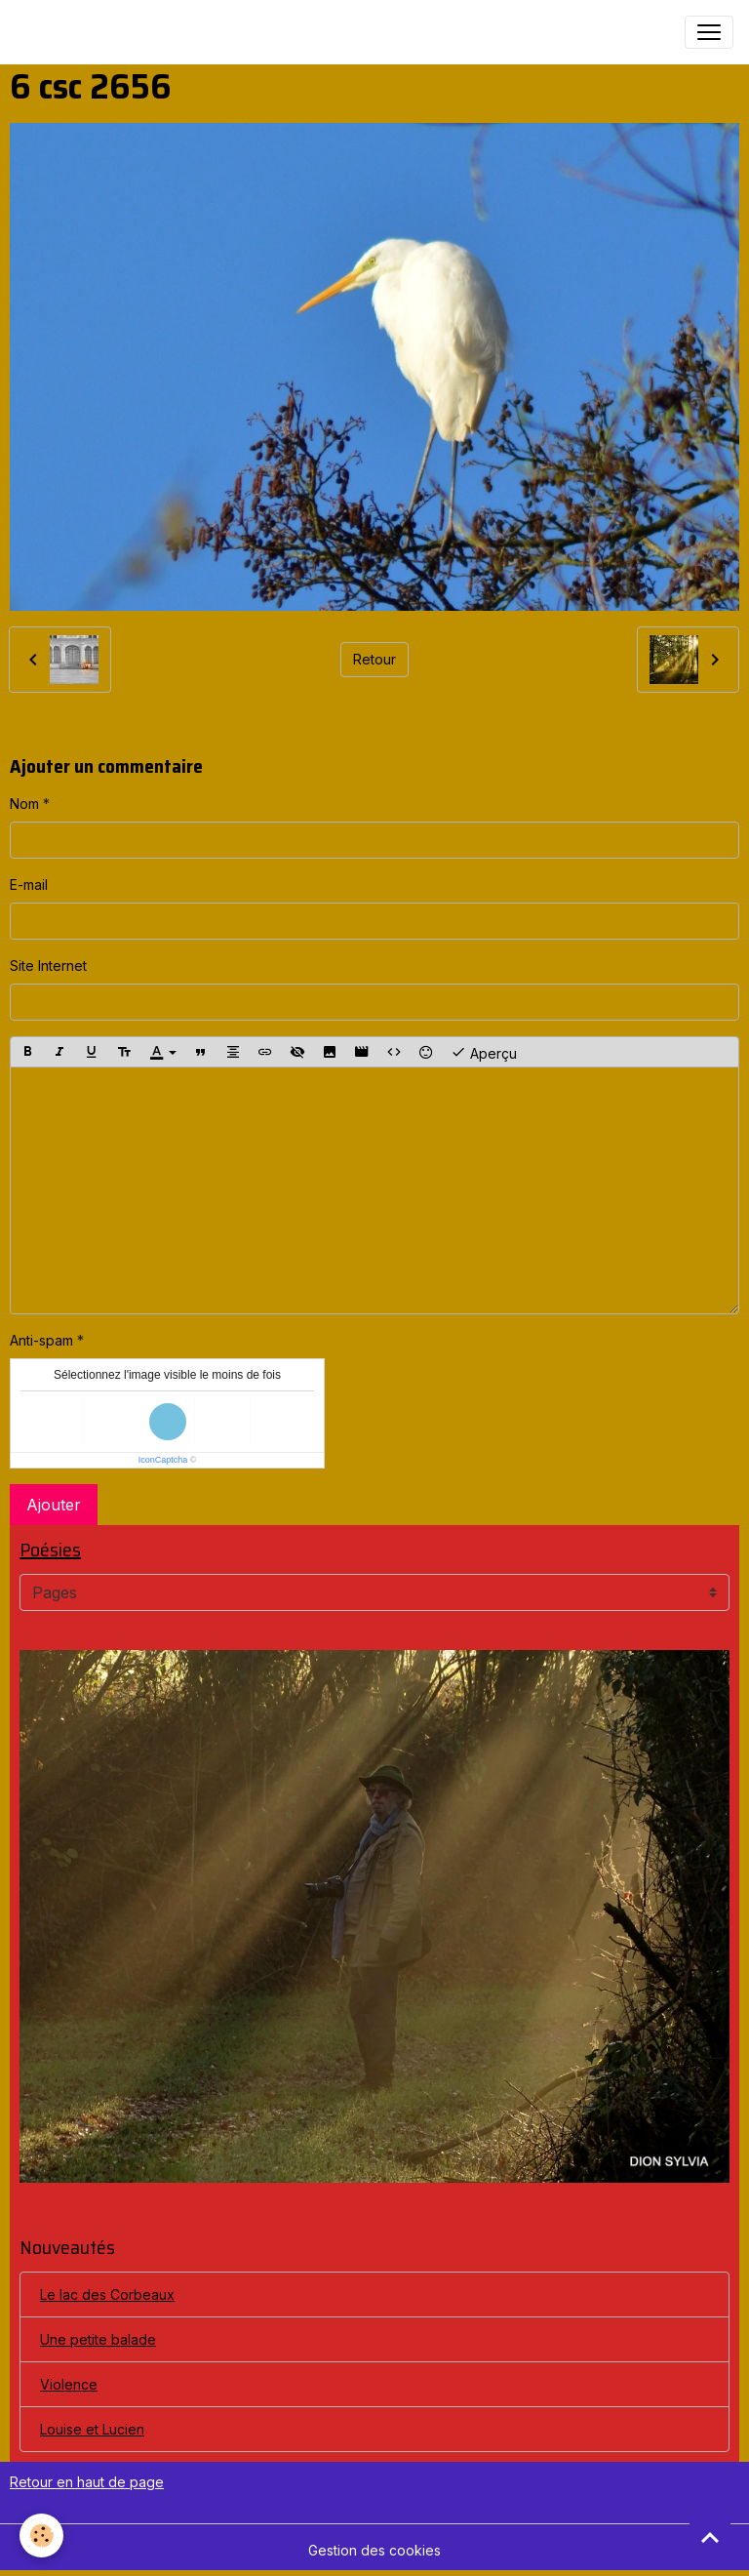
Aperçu (484, 1052)
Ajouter (53, 1504)
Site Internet (48, 965)
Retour (374, 659)
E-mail (29, 884)
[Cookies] (41, 2535)
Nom (24, 803)
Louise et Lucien (92, 2429)
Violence (69, 2384)
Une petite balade (98, 2339)
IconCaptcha (163, 1460)
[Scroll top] (710, 2537)
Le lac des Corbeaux (107, 2294)
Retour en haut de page (87, 2482)
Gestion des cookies (374, 2550)
